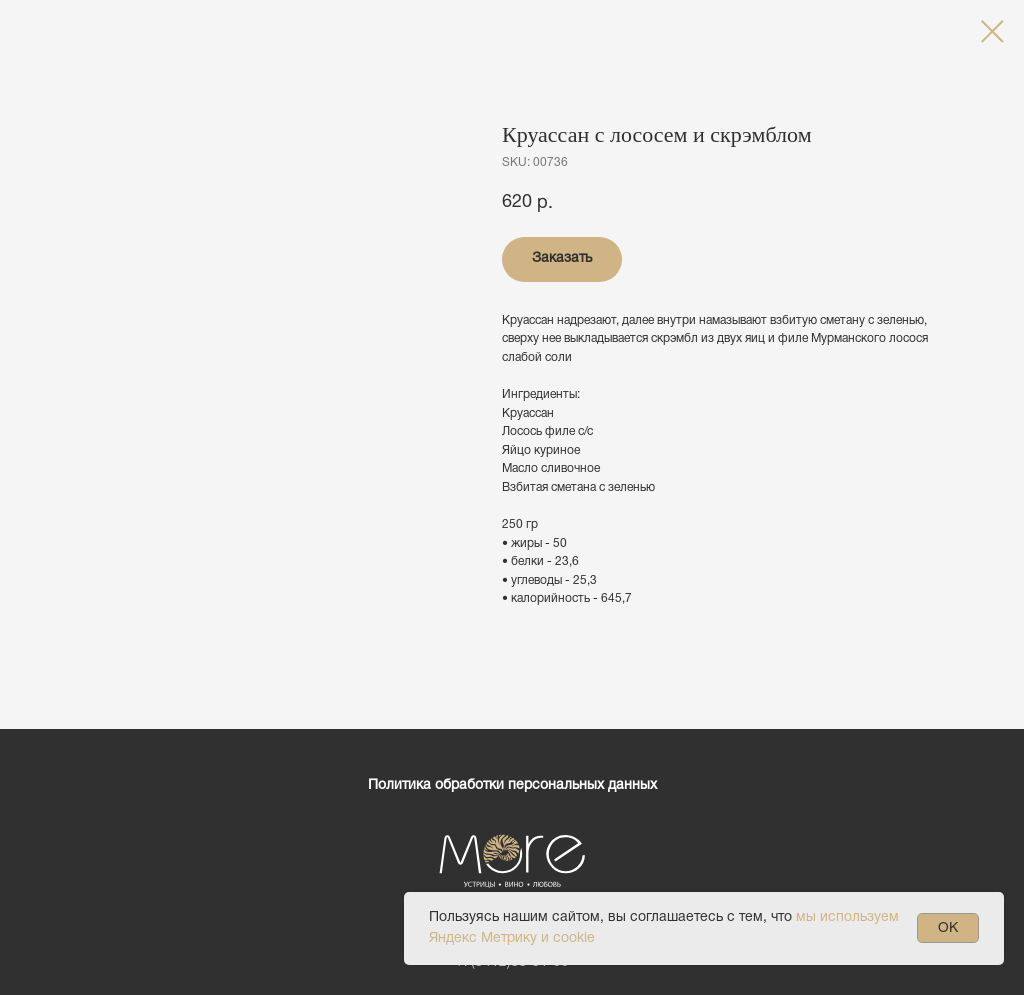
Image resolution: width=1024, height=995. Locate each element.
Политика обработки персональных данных (512, 785)
